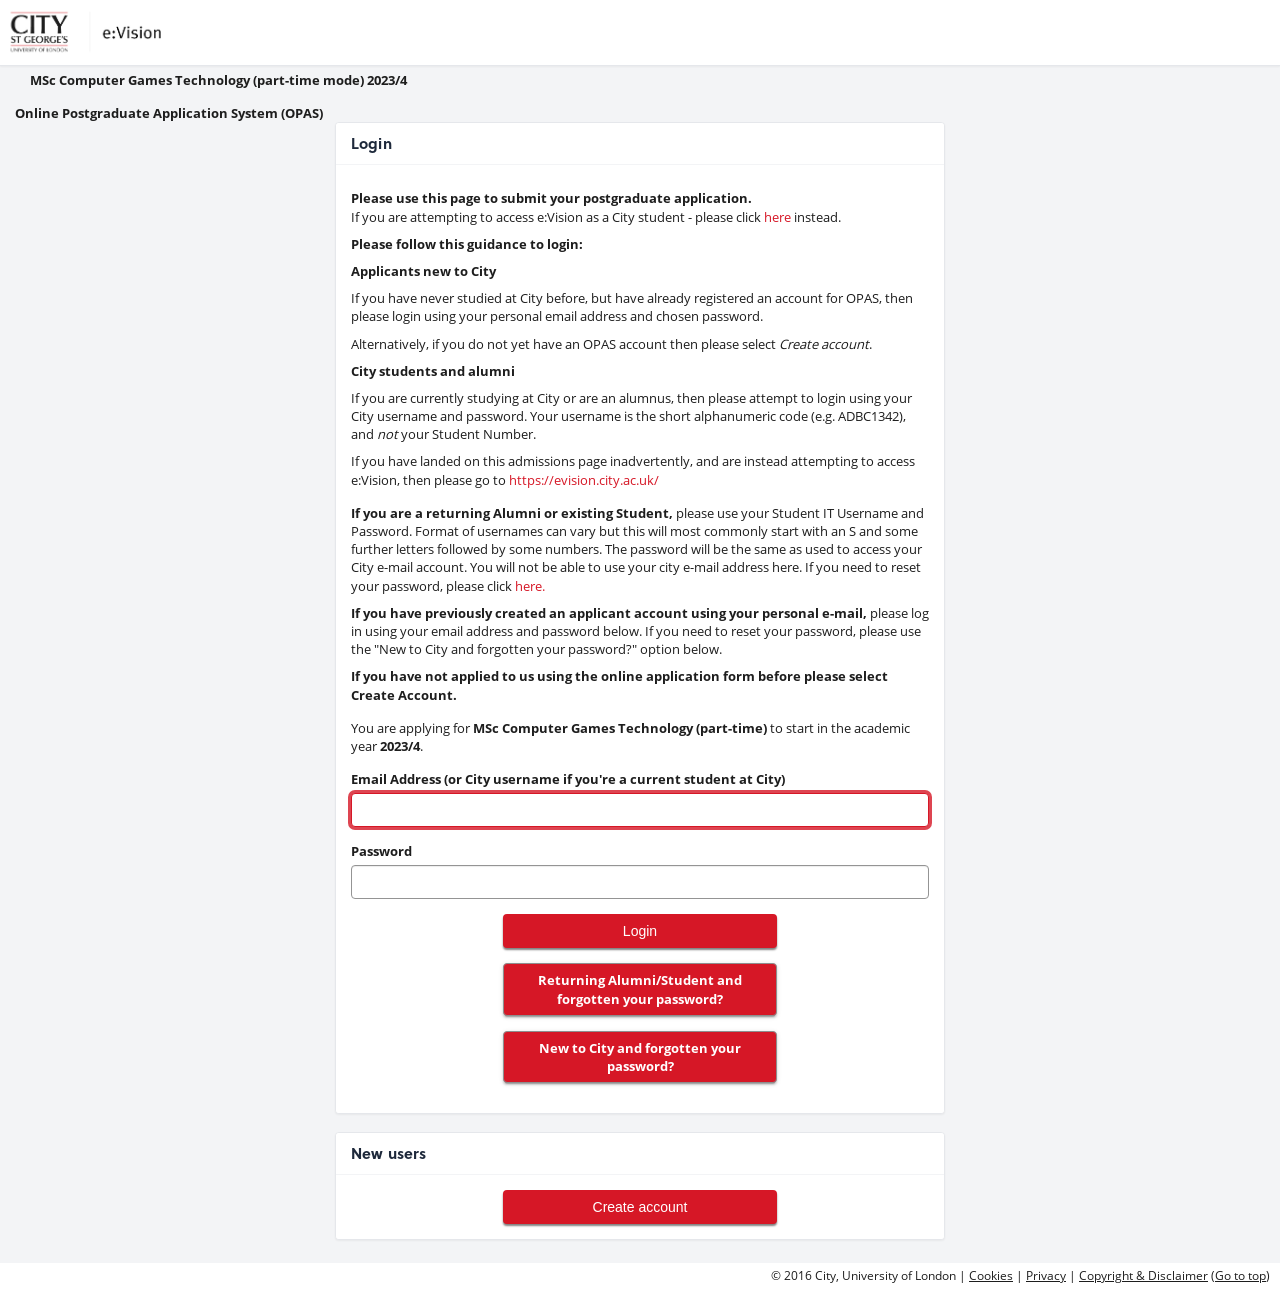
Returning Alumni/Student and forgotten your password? (640, 989)
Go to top (1240, 1275)
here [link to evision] (777, 217)
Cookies (991, 1275)
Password (381, 851)
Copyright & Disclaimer (1143, 1275)
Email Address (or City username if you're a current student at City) (568, 779)
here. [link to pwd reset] (530, 586)
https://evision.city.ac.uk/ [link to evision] (584, 480)
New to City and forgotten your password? (640, 1057)
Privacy (1046, 1275)
